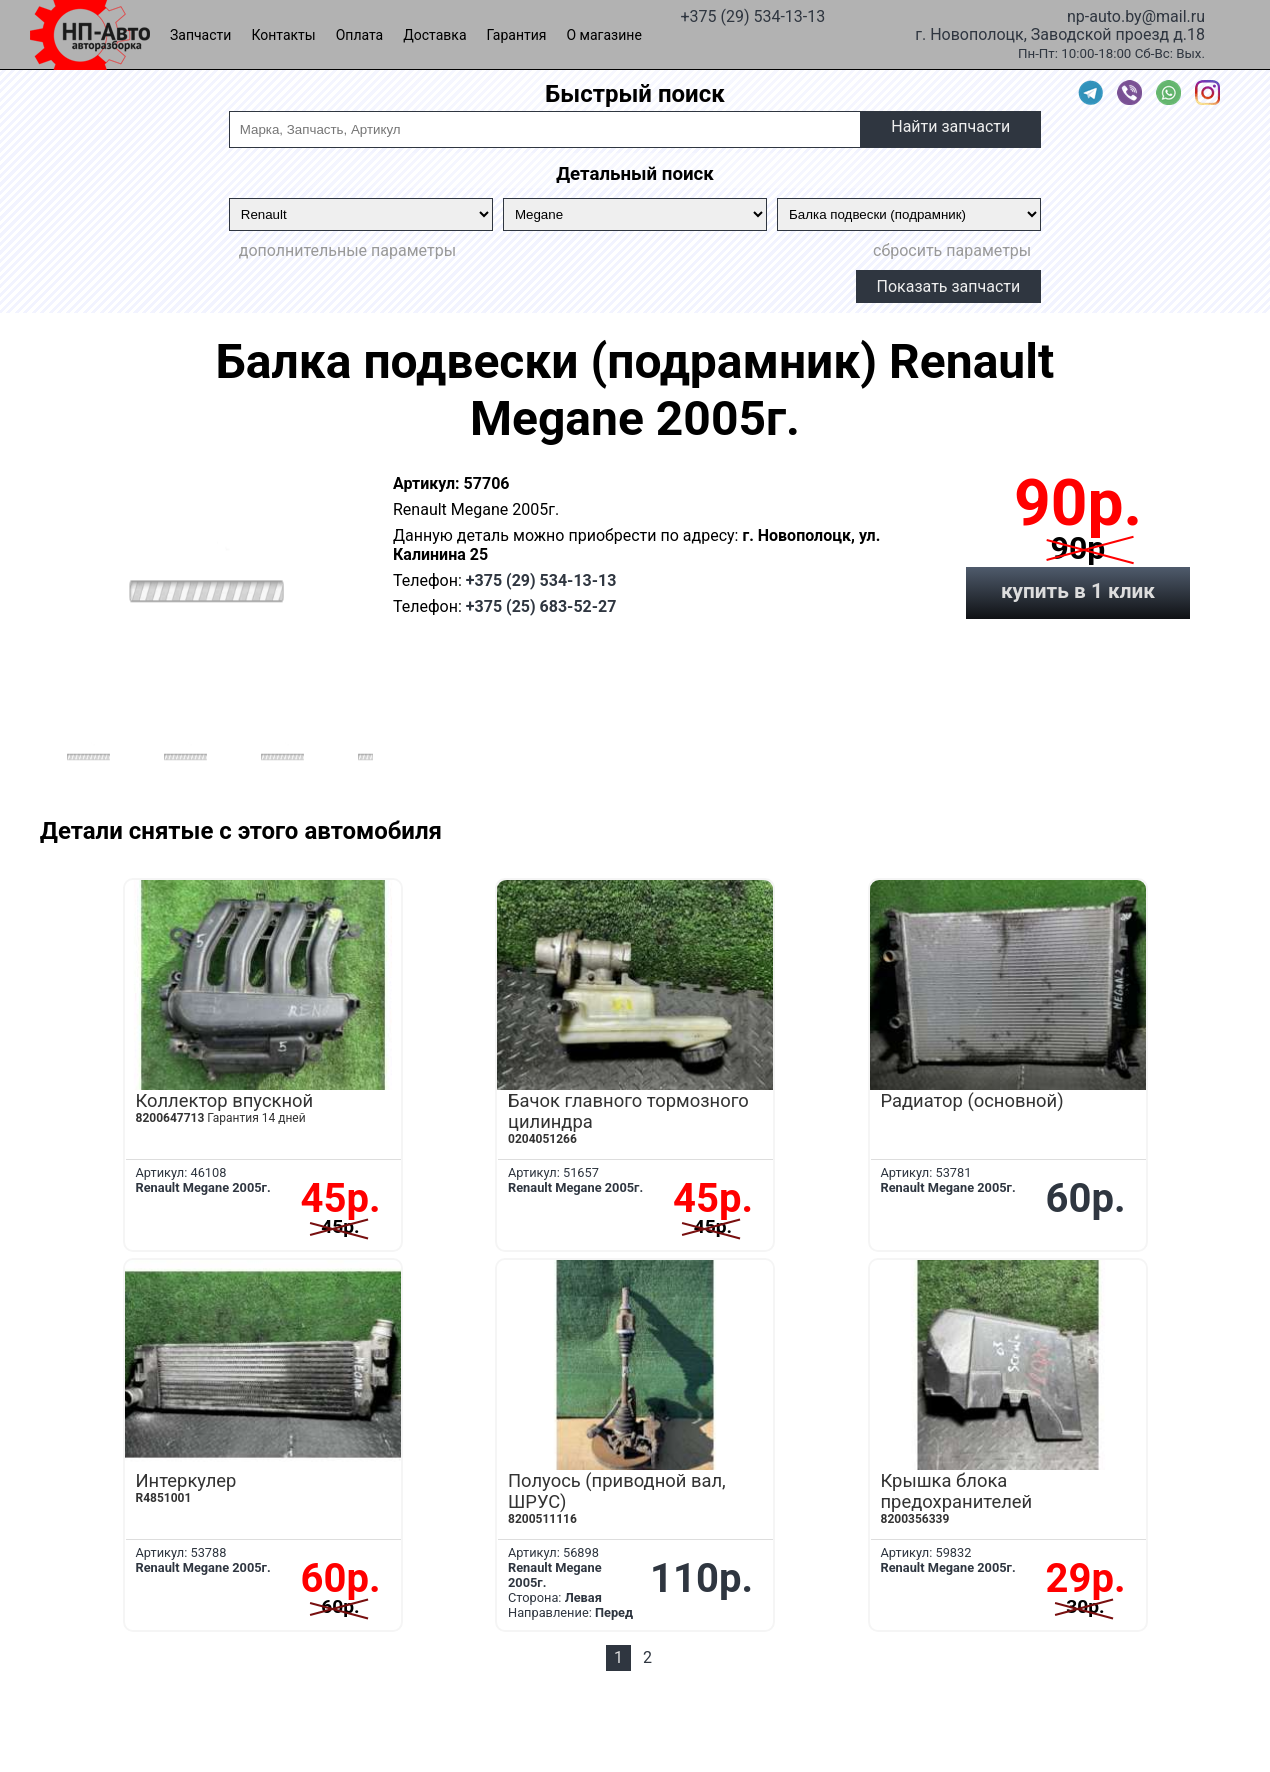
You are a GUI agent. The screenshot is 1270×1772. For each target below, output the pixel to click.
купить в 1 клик (1078, 591)
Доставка (434, 35)
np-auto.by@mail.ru (1136, 15)
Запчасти (200, 35)
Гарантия (517, 35)
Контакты (283, 35)
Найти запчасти (950, 126)
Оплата (360, 35)
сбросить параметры (952, 250)
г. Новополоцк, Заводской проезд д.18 (1060, 33)
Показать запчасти (949, 286)
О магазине (604, 35)
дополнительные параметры (347, 250)
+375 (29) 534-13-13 (752, 15)
